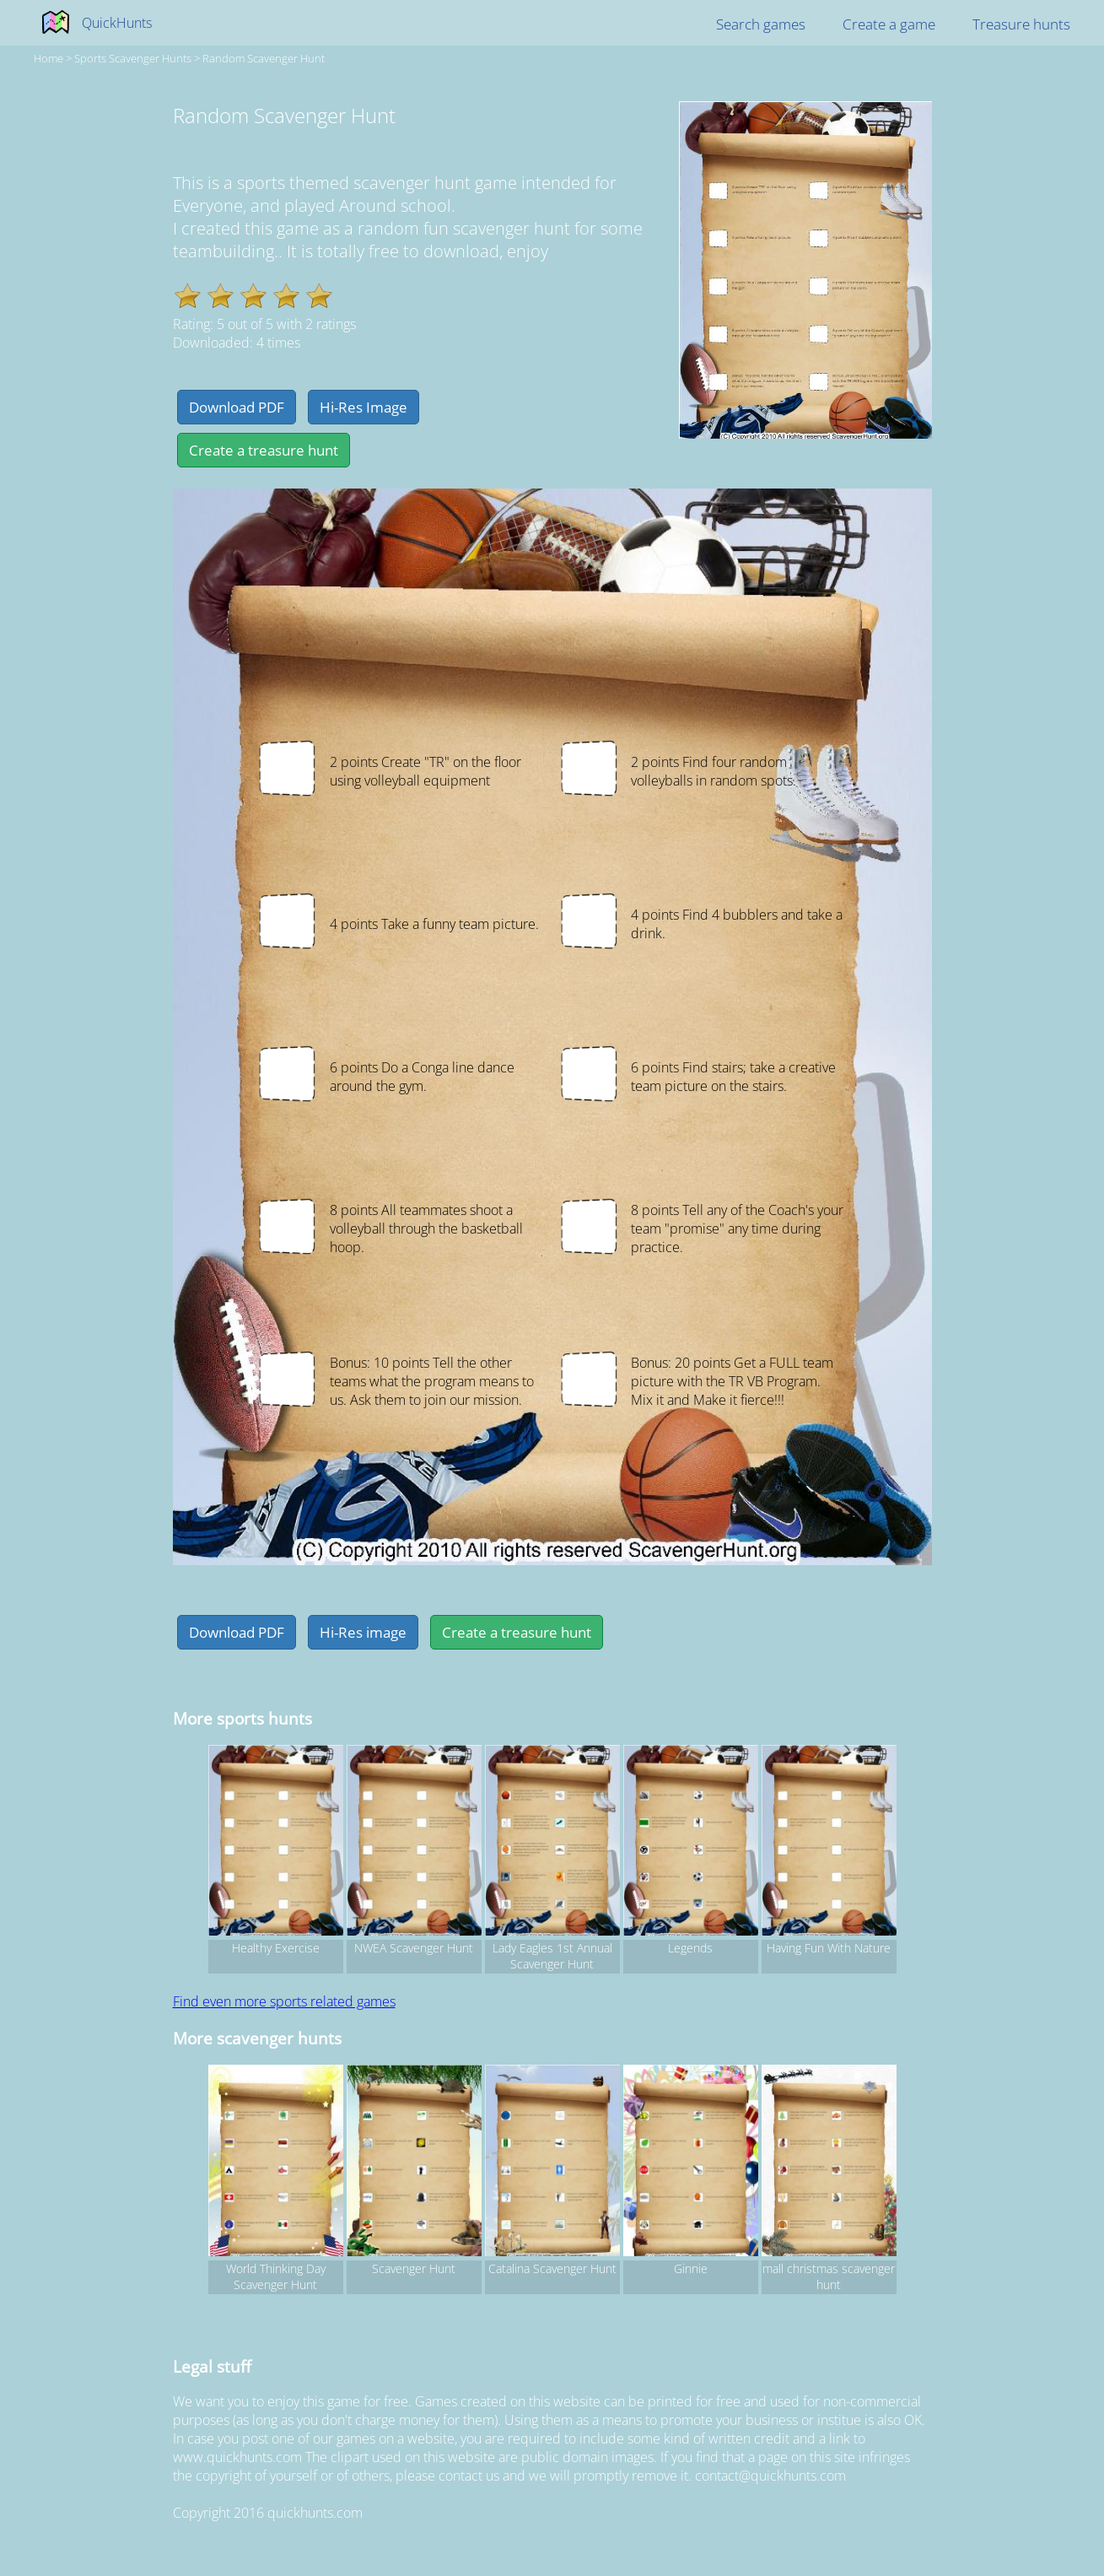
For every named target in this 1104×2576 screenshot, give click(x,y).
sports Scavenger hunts (132, 58)
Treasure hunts (1021, 24)
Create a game (889, 24)
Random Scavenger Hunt (263, 58)
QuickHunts (117, 23)
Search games (760, 24)
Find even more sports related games (284, 2001)
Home (48, 58)
